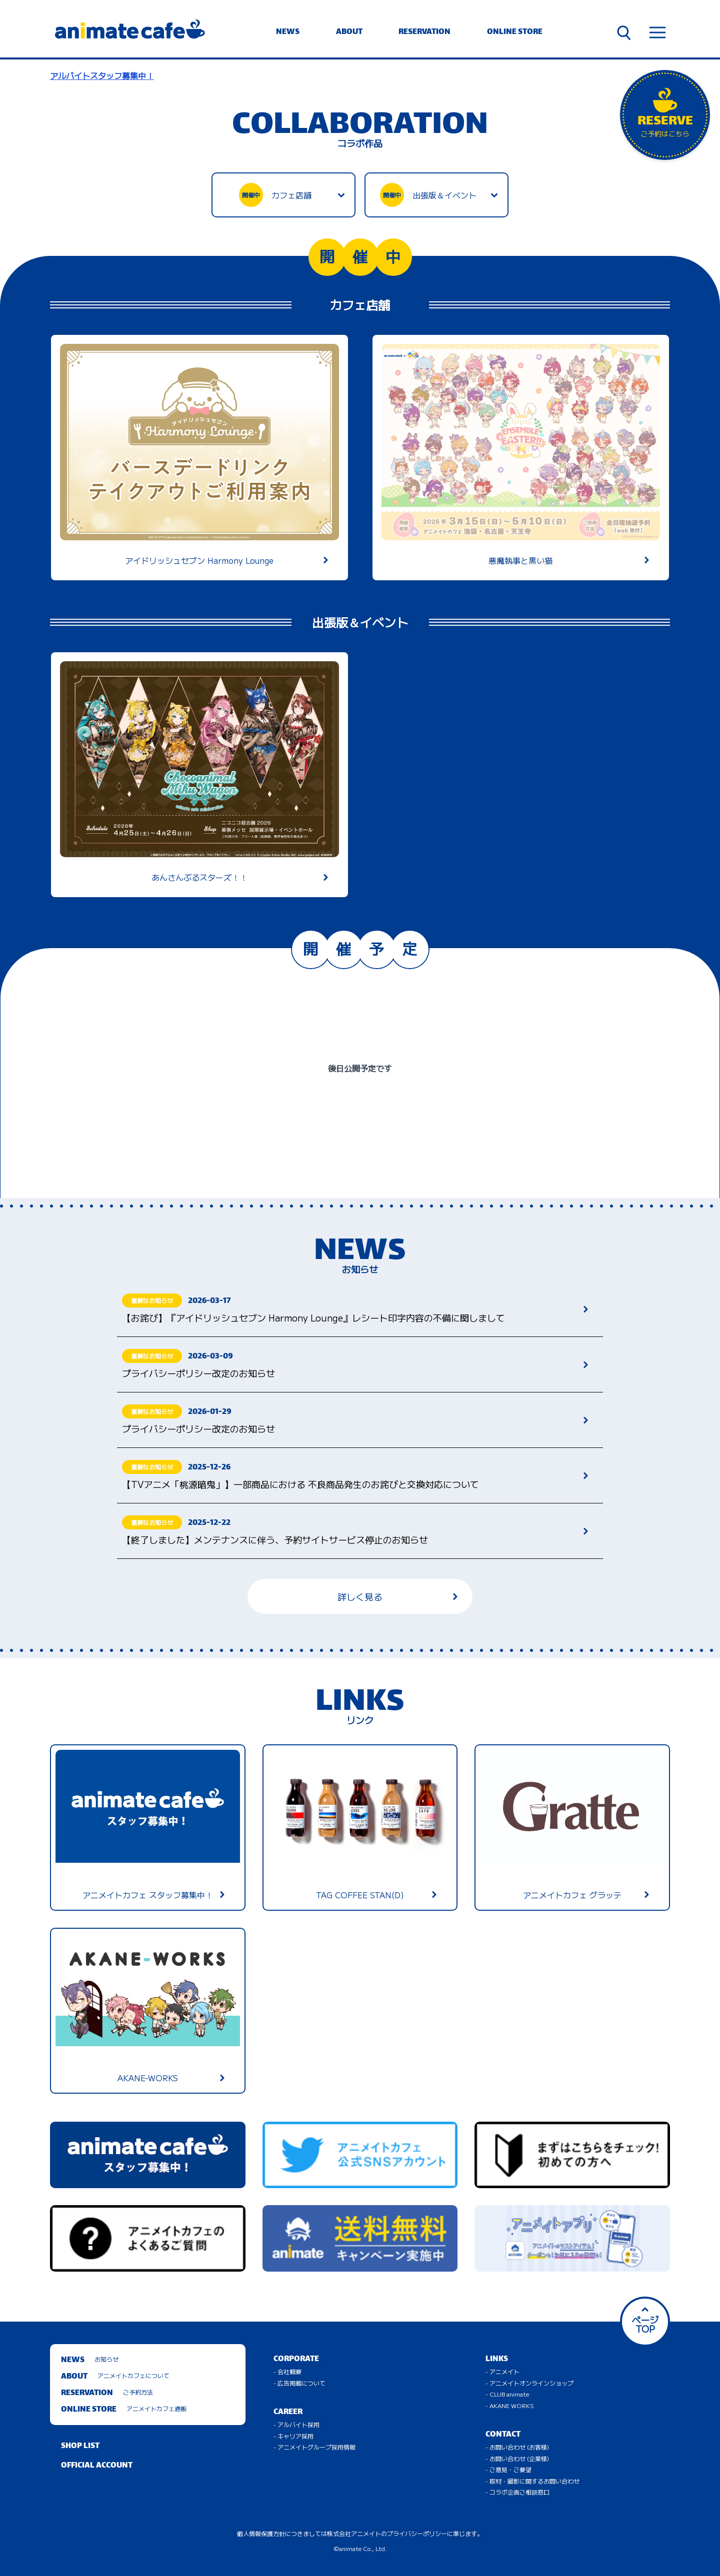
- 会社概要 (288, 2371)
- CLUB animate (507, 2394)
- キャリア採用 (294, 2436)
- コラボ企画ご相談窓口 (518, 2492)
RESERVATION (424, 32)
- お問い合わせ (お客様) (517, 2447)
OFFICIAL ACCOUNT (96, 2466)
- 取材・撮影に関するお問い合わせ (533, 2481)
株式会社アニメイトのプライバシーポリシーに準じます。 (405, 2533)
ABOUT (349, 32)
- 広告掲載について (300, 2383)
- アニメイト (503, 2371)
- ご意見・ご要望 (509, 2469)
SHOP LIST (80, 2446)
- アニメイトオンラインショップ (530, 2383)
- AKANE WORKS (510, 2405)
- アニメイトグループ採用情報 (315, 2447)
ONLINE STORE (514, 32)
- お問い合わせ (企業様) (517, 2458)
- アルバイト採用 (297, 2424)
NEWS (288, 32)
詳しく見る (398, 1596)
